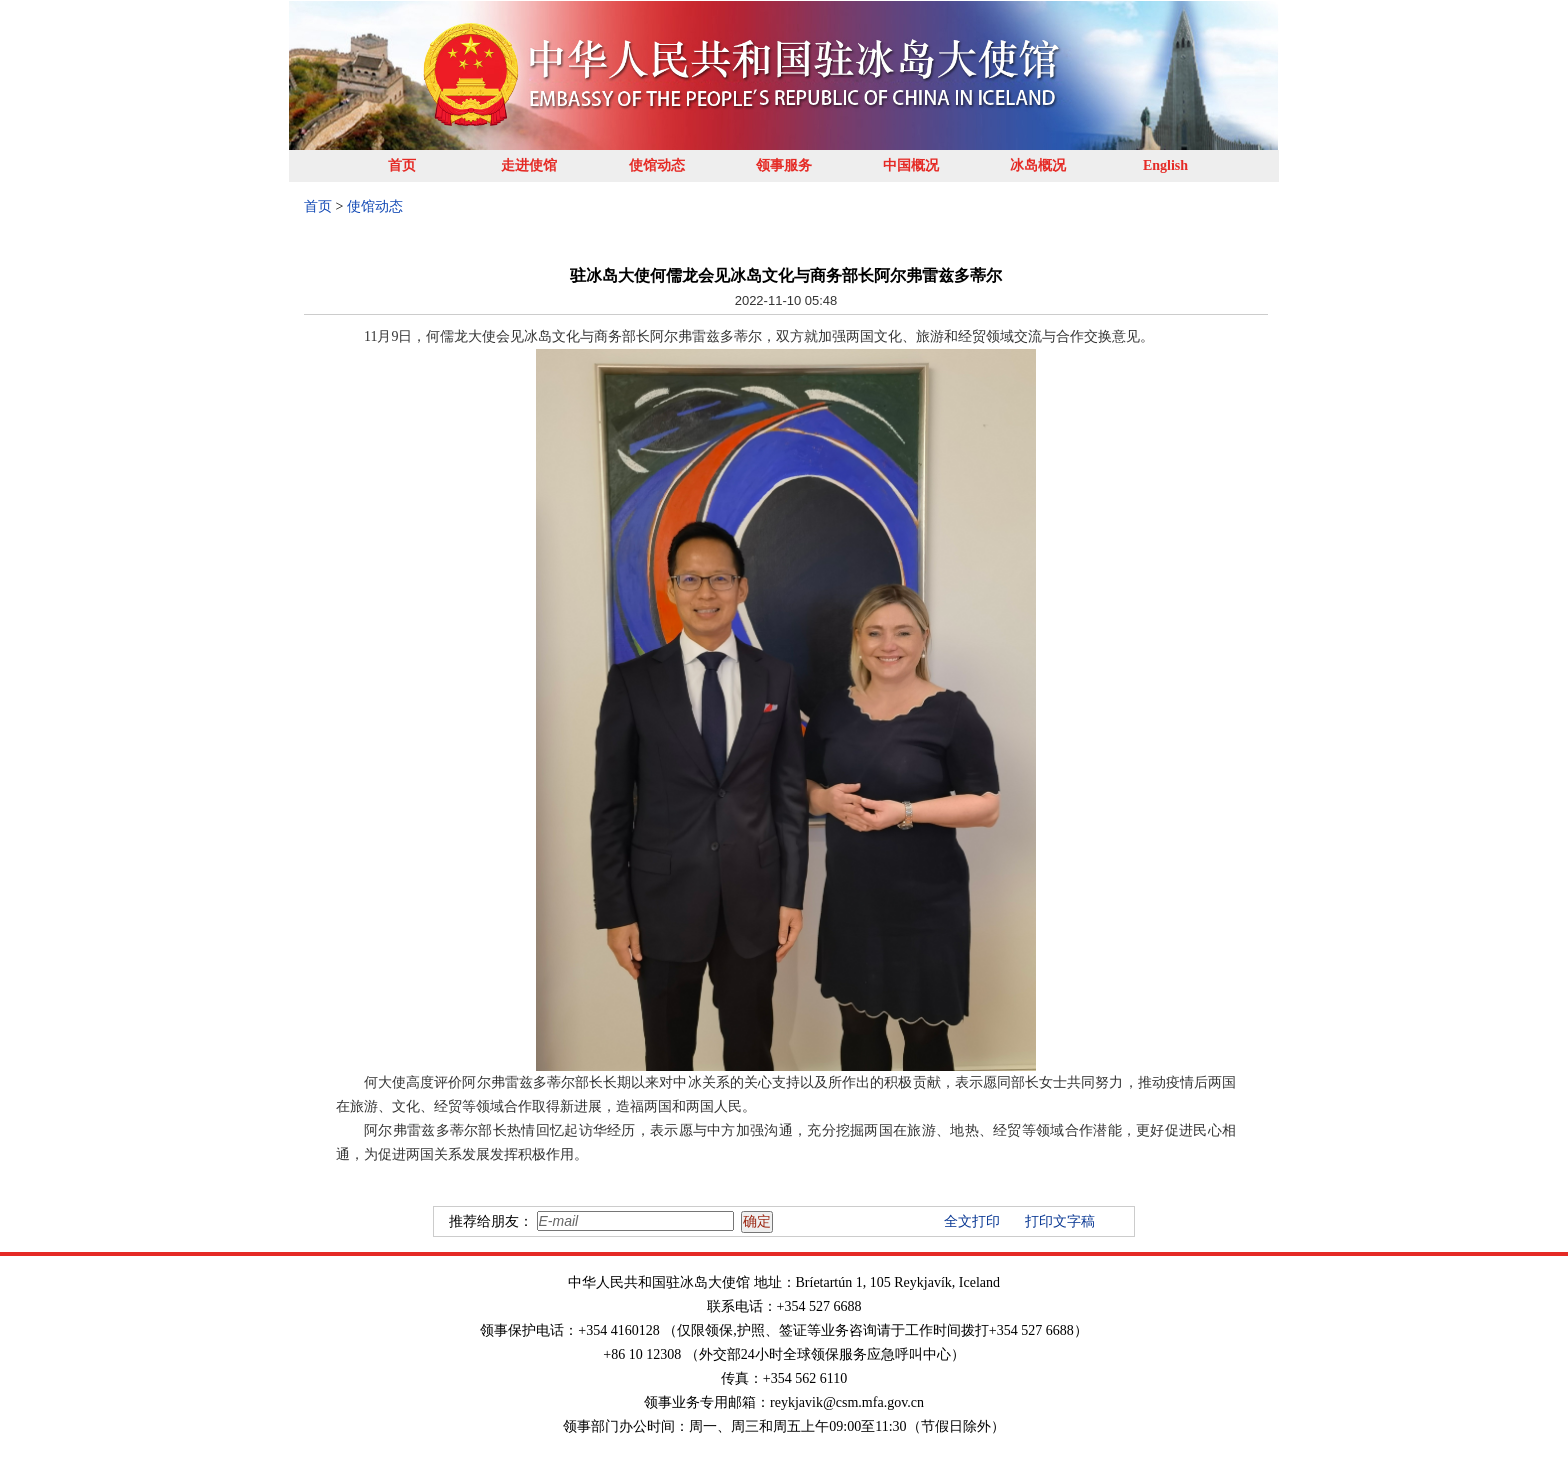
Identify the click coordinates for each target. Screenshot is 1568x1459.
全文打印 (972, 1221)
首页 (402, 165)
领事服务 (784, 165)
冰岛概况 (1038, 165)
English (1165, 165)
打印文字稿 (1060, 1221)
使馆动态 (657, 165)
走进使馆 (529, 165)
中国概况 (911, 165)
